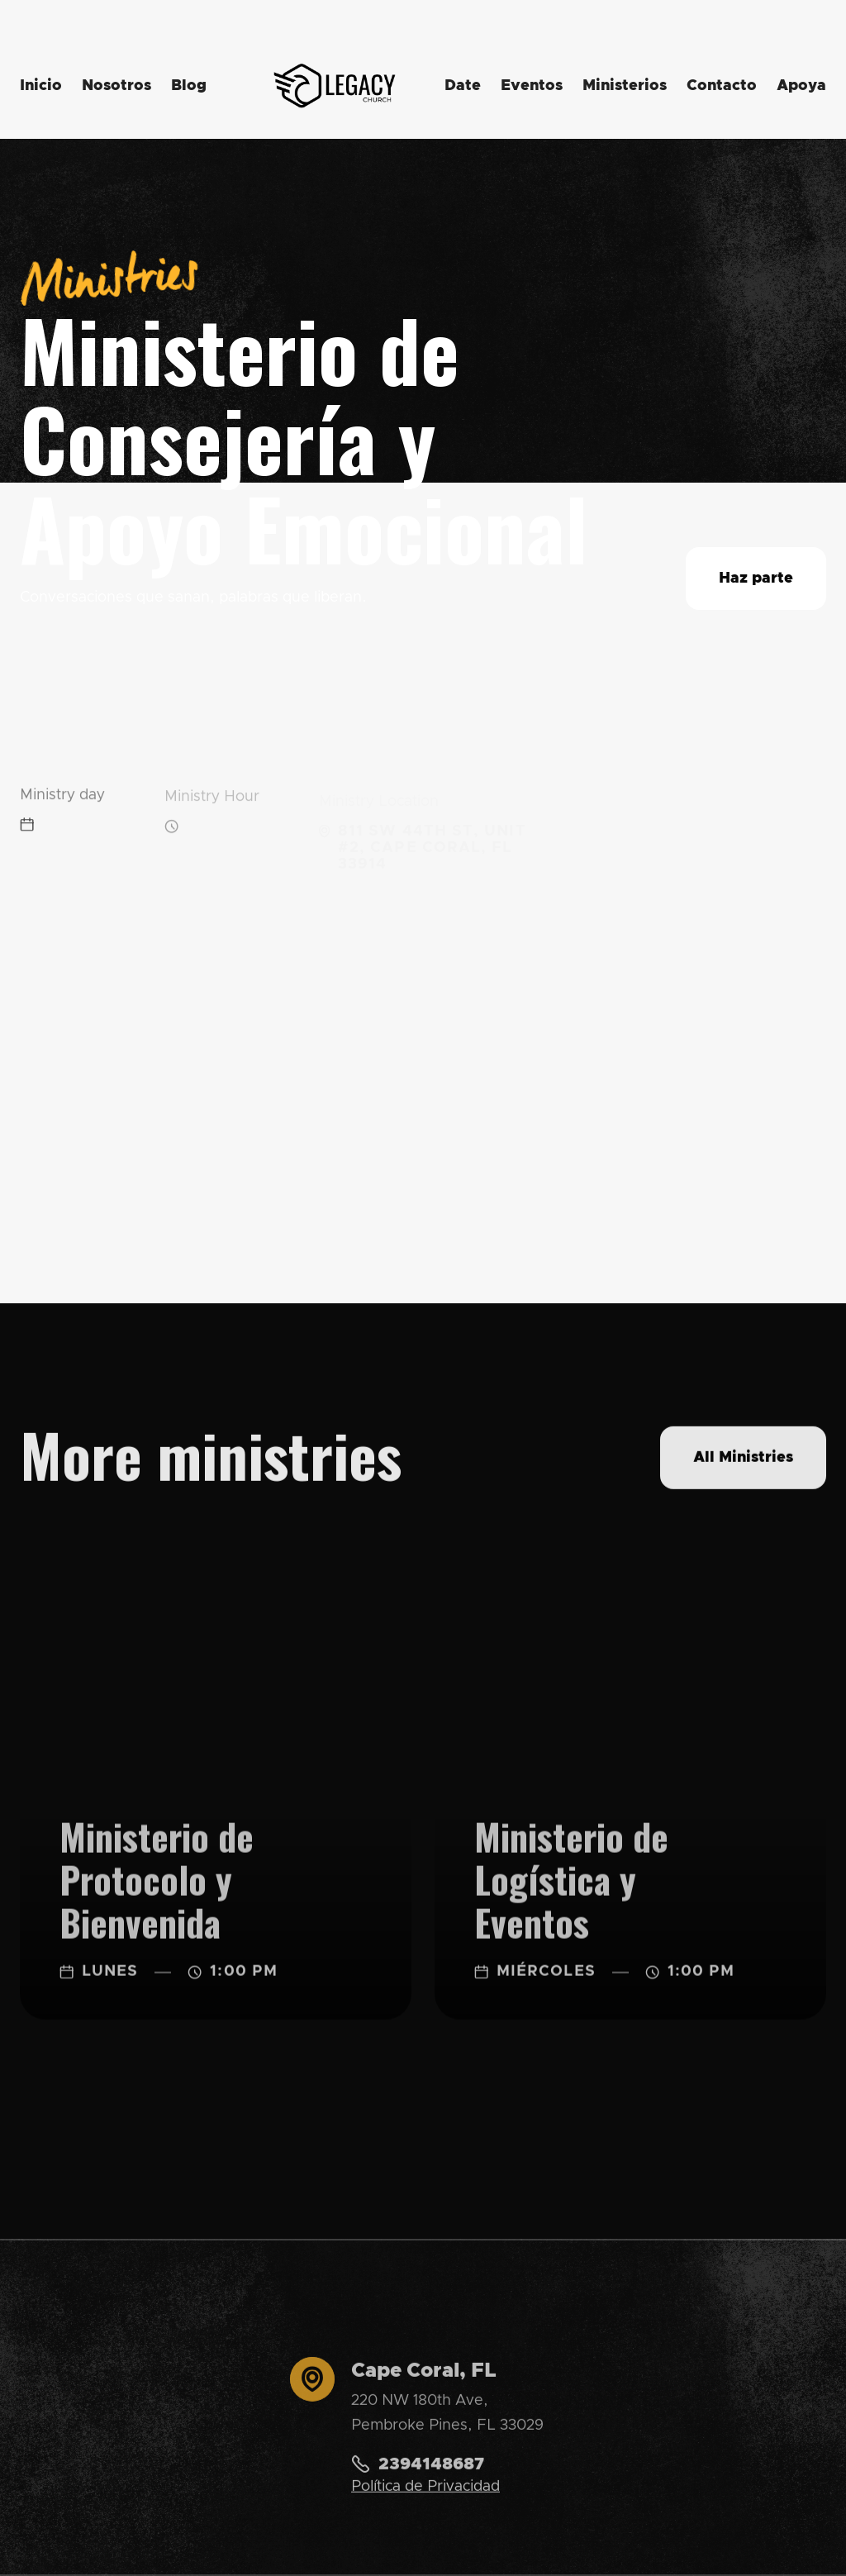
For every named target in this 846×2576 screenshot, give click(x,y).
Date (462, 86)
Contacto (722, 86)
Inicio (41, 86)
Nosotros (116, 86)
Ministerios (624, 86)
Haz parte (756, 578)
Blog (189, 86)
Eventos (532, 86)
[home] (335, 86)
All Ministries (743, 1460)
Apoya (801, 86)
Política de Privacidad (425, 2495)
